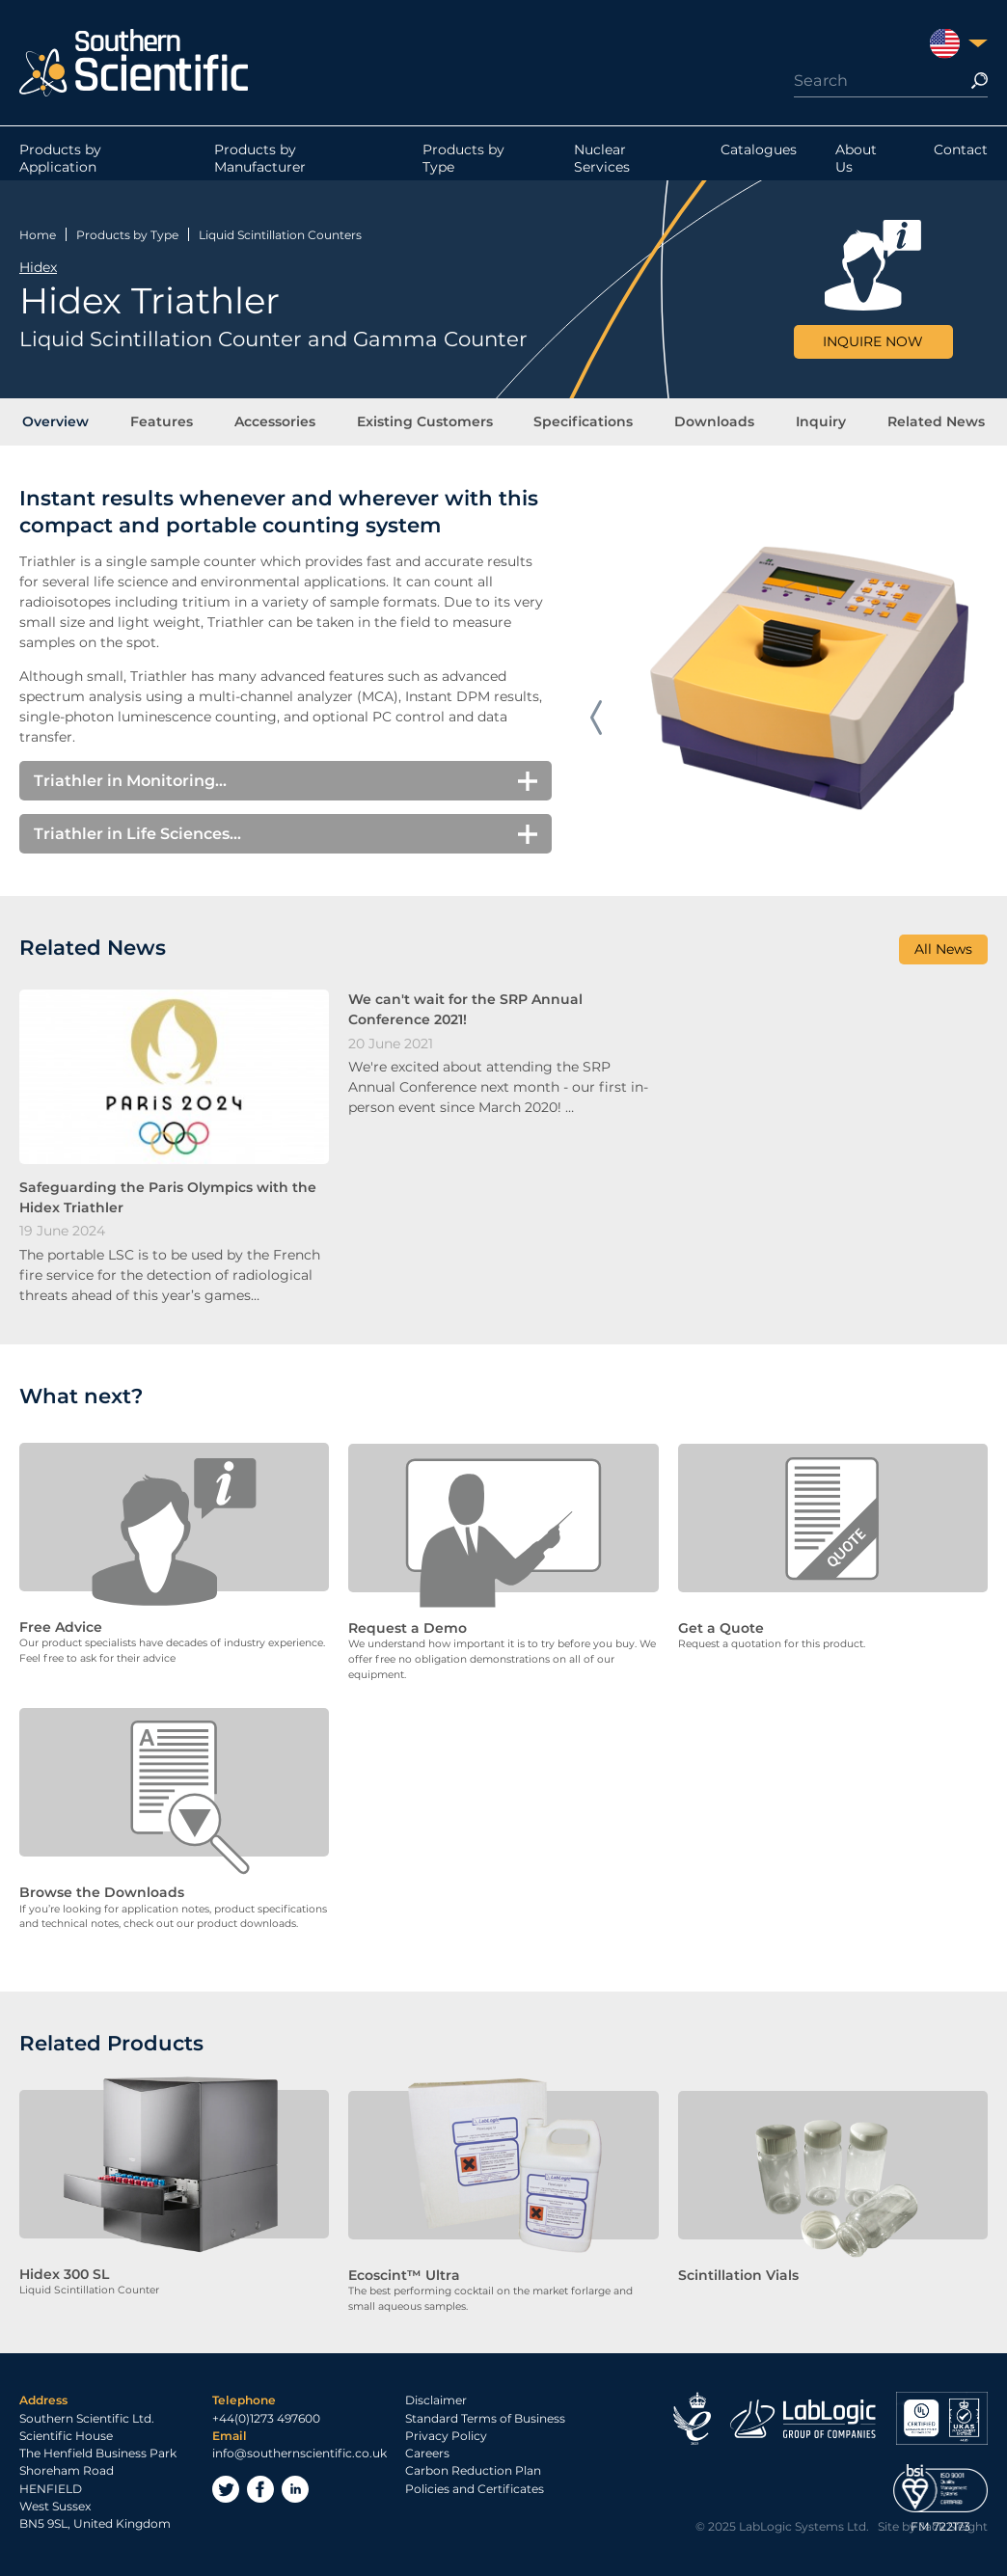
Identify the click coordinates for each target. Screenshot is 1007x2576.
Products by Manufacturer (260, 162)
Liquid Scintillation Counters (280, 234)
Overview (65, 423)
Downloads (710, 423)
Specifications (582, 423)
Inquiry (814, 423)
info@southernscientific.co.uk (299, 2456)
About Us (856, 162)
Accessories (278, 423)
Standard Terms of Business (485, 2420)
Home (37, 234)
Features (168, 423)
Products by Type (463, 162)
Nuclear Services (602, 162)
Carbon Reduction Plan (473, 2473)
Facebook (260, 2492)
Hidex (38, 266)
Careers (427, 2456)
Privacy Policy (446, 2437)
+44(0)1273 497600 (266, 2420)
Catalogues (759, 153)
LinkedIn (295, 2492)
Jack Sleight (953, 2529)
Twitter (225, 2492)
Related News (926, 423)
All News (943, 954)
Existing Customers (426, 423)
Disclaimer (436, 2403)
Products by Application (60, 162)
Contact (961, 153)
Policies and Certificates (474, 2490)
